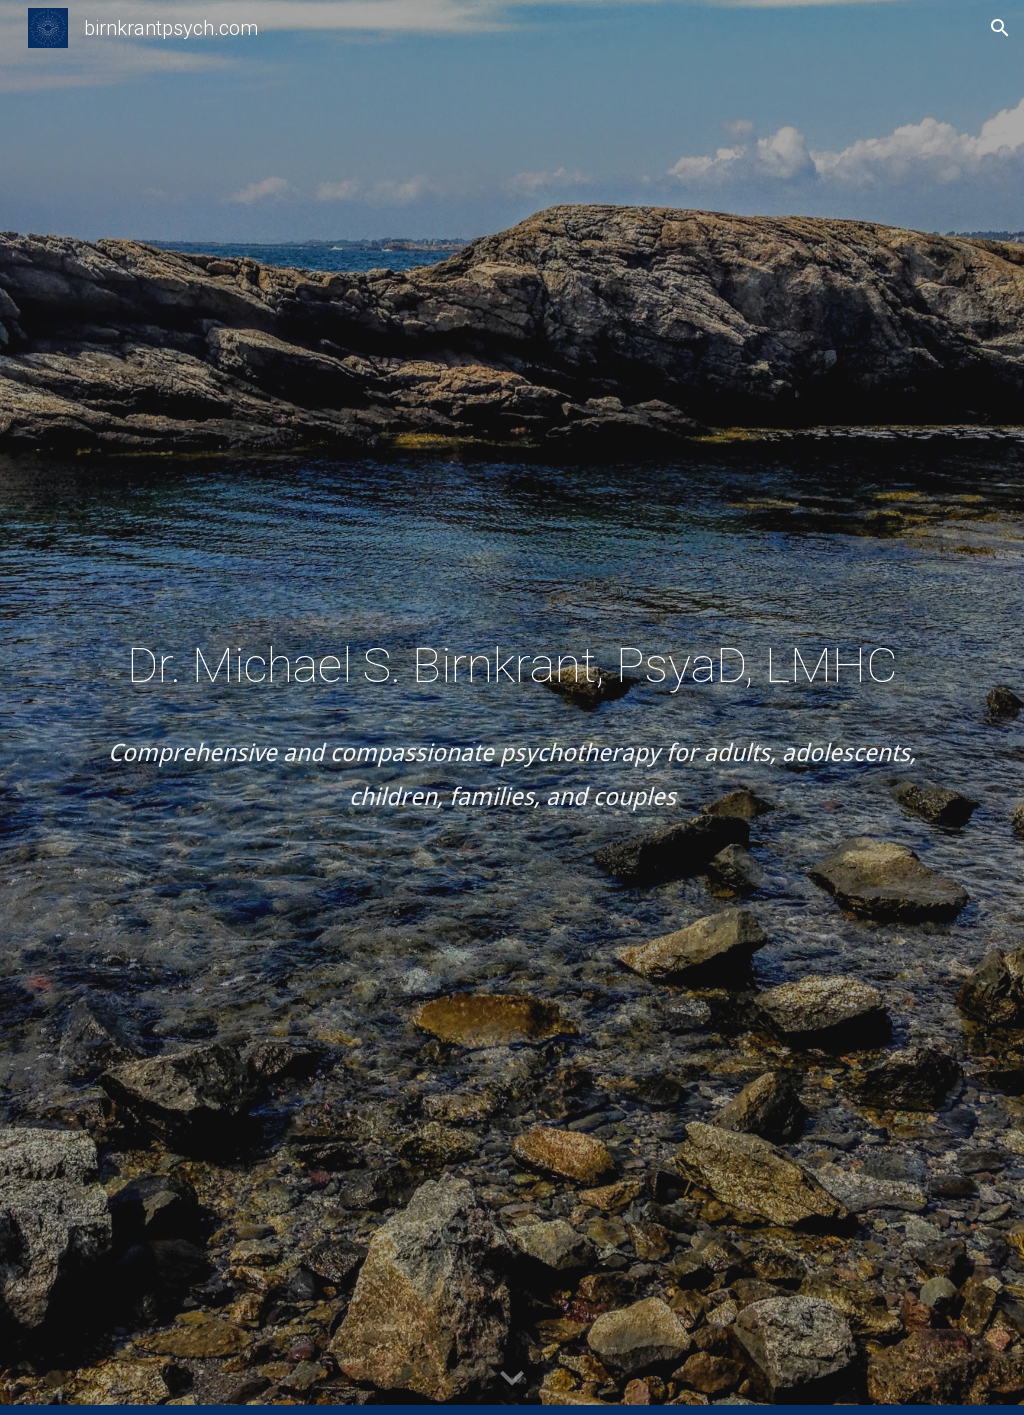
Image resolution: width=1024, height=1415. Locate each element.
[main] (512, 707)
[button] (1000, 28)
